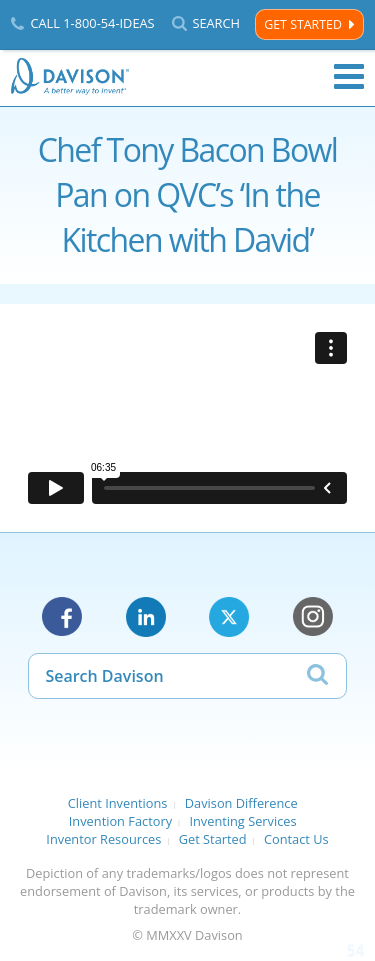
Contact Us (296, 839)
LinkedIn (146, 617)
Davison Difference (241, 803)
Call (92, 23)
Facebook (62, 617)
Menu (349, 77)
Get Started (303, 24)
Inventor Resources (103, 839)
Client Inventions (118, 803)
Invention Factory (120, 821)
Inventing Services (242, 821)
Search (216, 23)
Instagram (313, 617)
